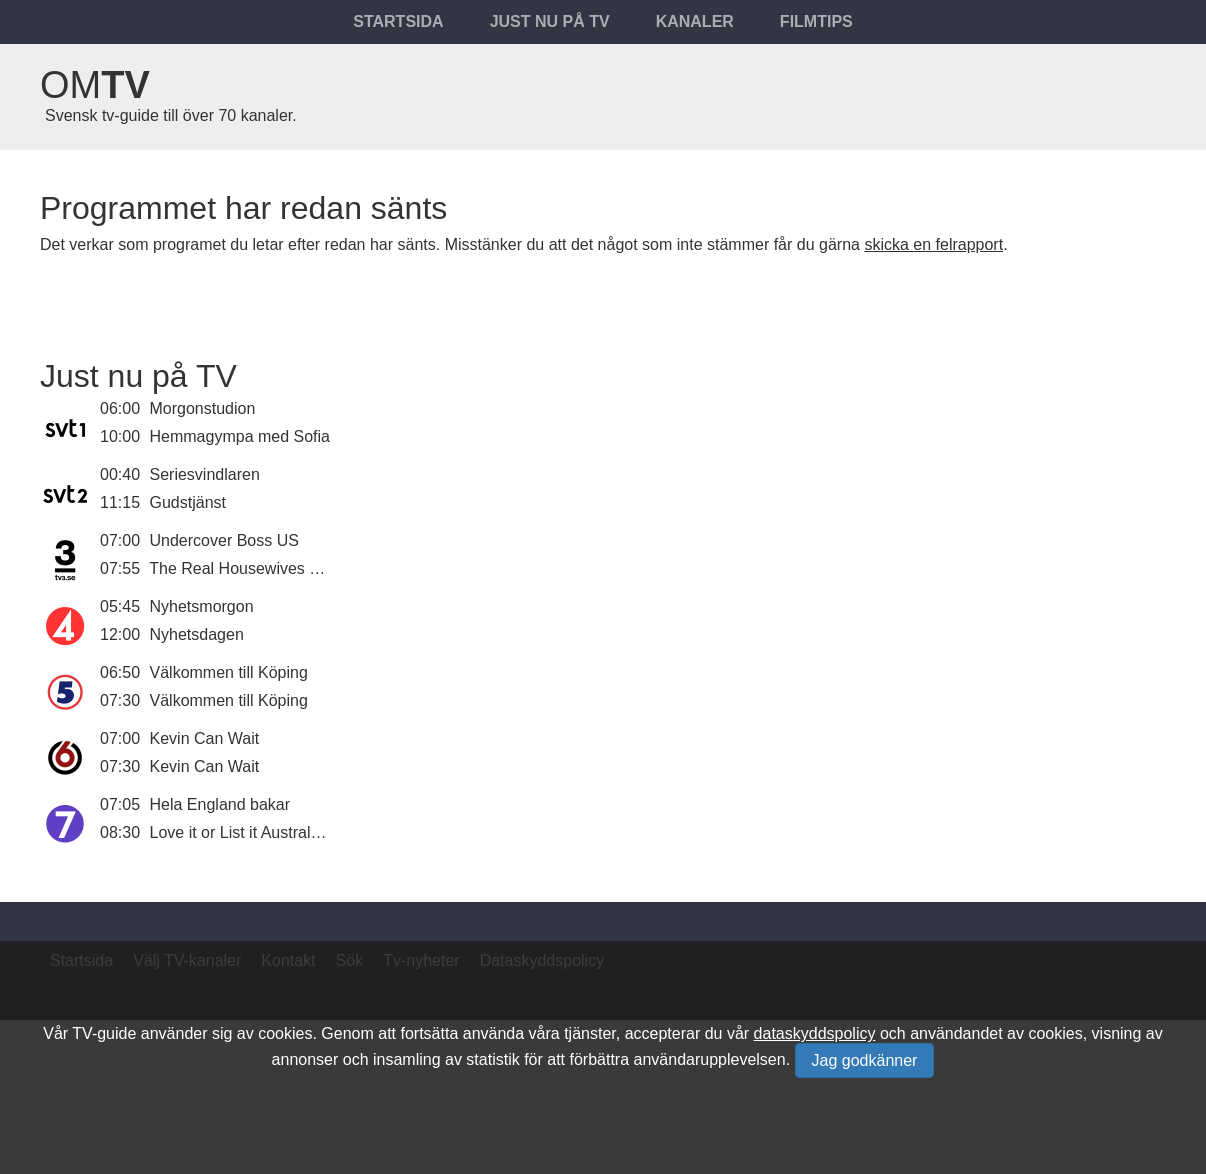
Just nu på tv (550, 21)
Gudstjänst (188, 502)
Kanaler (695, 21)
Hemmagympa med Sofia (240, 436)
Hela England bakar (220, 804)
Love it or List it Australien (241, 832)
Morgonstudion (203, 408)
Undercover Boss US (224, 540)
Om (95, 85)
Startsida (398, 21)
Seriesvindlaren (205, 474)
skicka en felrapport (933, 244)
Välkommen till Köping (229, 672)
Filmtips (816, 21)
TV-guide (104, 1033)
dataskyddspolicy (815, 1033)
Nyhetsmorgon (202, 606)
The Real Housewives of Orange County (292, 568)
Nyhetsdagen (197, 634)
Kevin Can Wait (205, 738)
